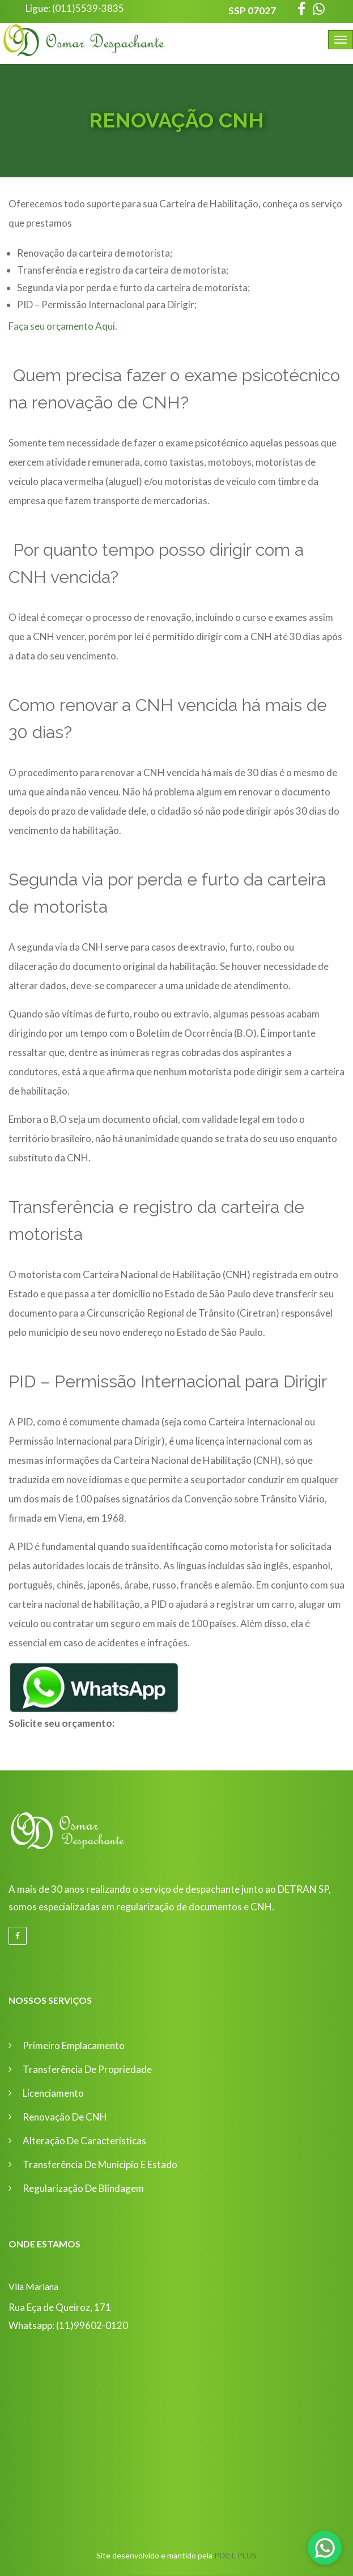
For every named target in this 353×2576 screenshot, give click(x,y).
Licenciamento (53, 2093)
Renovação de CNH (65, 2117)
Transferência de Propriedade (87, 2069)
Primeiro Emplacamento (74, 2045)
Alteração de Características (84, 2141)
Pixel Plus (235, 2555)
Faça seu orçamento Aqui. (62, 326)
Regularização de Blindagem (83, 2188)
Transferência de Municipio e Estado (100, 2164)
